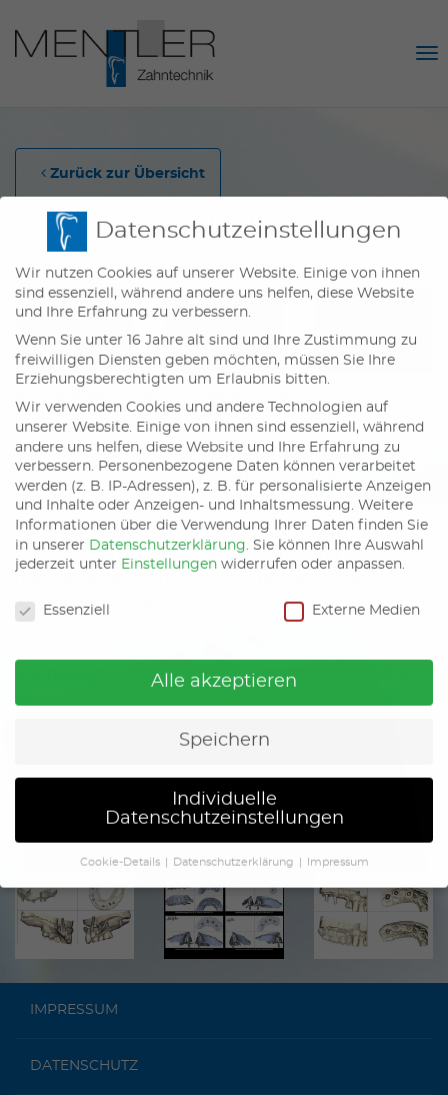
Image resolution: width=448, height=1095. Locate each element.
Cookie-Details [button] (120, 848)
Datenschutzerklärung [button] (233, 848)
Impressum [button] (338, 848)
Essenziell (62, 596)
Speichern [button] (224, 726)
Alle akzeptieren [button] (224, 667)
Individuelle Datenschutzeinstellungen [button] (224, 795)
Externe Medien (352, 596)
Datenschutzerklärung (167, 531)
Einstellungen (169, 550)
